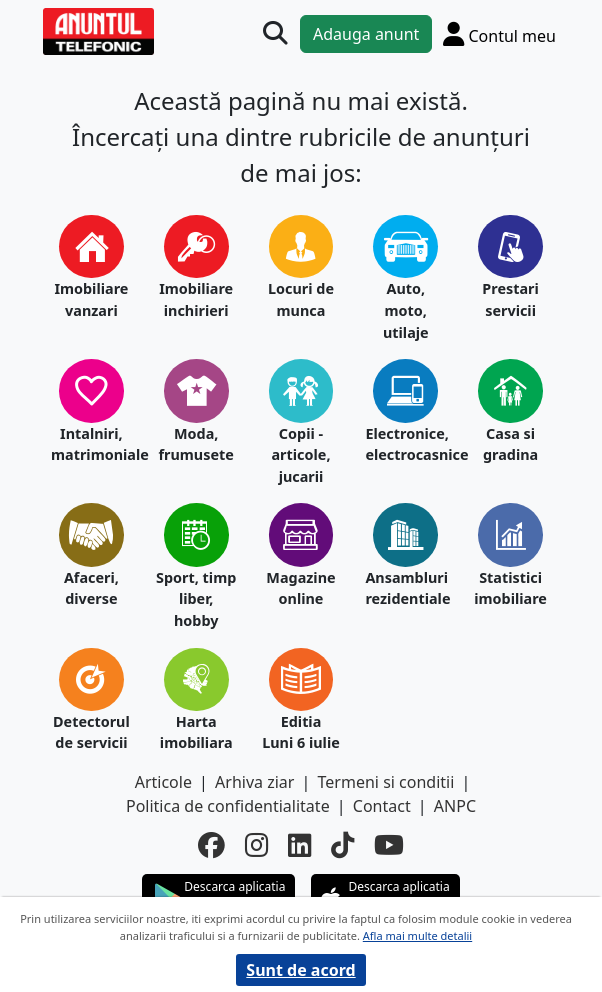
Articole (163, 782)
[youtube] (389, 846)
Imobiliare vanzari (91, 299)
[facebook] (211, 846)
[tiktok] (342, 846)
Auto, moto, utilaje (406, 310)
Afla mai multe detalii (417, 935)
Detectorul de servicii (91, 732)
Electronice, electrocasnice (405, 444)
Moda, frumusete (195, 444)
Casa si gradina (510, 444)
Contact (382, 806)
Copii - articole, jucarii (300, 455)
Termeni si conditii (386, 782)
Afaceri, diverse (91, 588)
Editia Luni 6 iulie (301, 732)
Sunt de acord (300, 970)
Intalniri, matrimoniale (91, 444)
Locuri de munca (301, 299)
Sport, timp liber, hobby (196, 599)
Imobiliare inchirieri (196, 299)
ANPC (455, 806)
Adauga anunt (366, 34)
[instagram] (256, 846)
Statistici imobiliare (510, 588)
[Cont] (499, 33)
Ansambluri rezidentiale (405, 588)
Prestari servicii (510, 299)
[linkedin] (299, 846)
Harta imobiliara (196, 732)
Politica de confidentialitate (228, 806)
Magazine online (300, 588)
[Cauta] (275, 33)
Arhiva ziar (254, 782)
